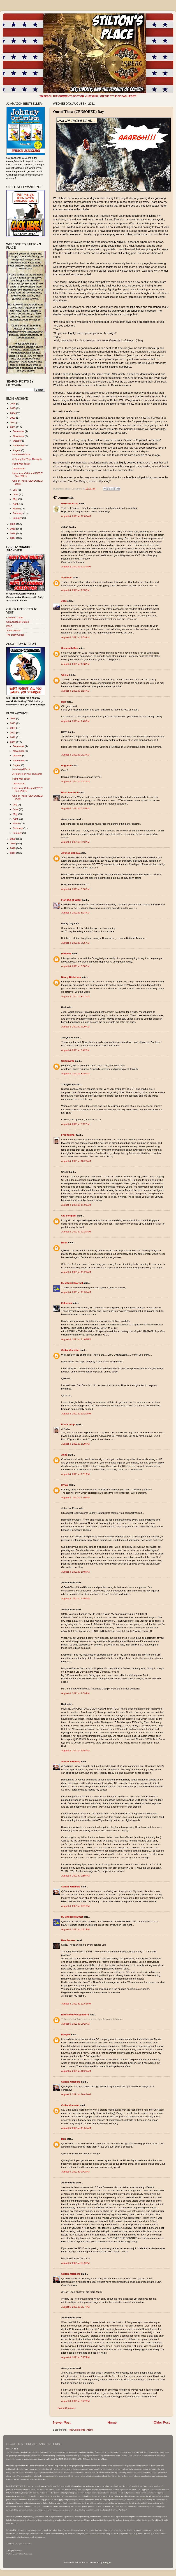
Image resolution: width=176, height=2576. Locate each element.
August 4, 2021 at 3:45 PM (75, 1750)
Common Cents (14, 617)
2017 (13, 538)
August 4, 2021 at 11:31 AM (76, 1292)
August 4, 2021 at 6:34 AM (75, 912)
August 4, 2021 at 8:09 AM (75, 1026)
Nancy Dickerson (71, 977)
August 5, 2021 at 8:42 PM (75, 2171)
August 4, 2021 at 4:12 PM (75, 1929)
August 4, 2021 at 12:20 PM (76, 1413)
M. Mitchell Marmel (72, 1283)
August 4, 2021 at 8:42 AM (75, 1050)
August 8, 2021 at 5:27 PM (75, 2357)
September (19, 445)
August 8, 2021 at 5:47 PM (75, 2401)
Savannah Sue (69, 648)
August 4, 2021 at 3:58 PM (75, 1875)
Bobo (64, 1242)
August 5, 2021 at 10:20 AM (76, 2071)
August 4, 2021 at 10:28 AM (76, 1161)
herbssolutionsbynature (75, 2014)
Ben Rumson (68, 1940)
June (16, 494)
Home (112, 2422)
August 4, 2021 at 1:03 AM (75, 590)
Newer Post (62, 2422)
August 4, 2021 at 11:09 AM (76, 1205)
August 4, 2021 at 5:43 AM (75, 842)
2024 (13, 413)
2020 (13, 524)
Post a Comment (67, 2408)
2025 (13, 408)
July (15, 489)
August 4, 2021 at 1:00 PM (75, 1443)
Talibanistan (18, 468)
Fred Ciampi (68, 1135)
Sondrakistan (13, 630)
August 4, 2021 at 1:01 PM (75, 1474)
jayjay (64, 1485)
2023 (13, 417)
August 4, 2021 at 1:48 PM (75, 1571)
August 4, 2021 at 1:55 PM (75, 1598)
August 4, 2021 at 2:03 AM (75, 754)
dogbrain (66, 765)
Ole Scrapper (68, 1215)
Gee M (65, 674)
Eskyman (66, 1303)
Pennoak (66, 953)
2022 (13, 422)
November (19, 436)
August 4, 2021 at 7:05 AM (75, 942)
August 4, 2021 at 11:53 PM (76, 2003)
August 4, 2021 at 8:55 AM (75, 1073)
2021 (13, 427)
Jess (64, 601)
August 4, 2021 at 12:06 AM (76, 516)
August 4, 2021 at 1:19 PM (75, 1497)
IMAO (9, 626)
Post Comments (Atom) (80, 2429)
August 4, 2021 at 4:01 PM (75, 1906)
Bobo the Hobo (70, 792)
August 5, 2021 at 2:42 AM (75, 2023)
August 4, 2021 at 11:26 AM (76, 1272)
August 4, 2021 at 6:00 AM (75, 889)
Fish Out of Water (71, 900)
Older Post (162, 2422)
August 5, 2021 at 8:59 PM (75, 2263)
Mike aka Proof (69, 503)
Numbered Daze (21, 454)
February (18, 513)
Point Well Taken (21, 463)
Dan (63, 701)
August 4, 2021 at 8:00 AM (75, 966)
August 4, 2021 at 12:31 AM (76, 566)
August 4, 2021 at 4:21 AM (75, 781)
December (19, 431)
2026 (13, 403)
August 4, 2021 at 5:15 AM (75, 808)
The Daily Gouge (15, 634)
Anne (64, 1454)
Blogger (107, 2562)
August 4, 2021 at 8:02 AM (75, 996)
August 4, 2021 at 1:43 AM (75, 721)
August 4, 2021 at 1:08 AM (75, 664)
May (15, 499)
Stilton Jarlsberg (70, 1761)
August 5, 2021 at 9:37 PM (75, 2306)
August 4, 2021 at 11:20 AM (76, 1231)
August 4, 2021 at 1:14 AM (75, 690)
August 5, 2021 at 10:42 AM (76, 2094)
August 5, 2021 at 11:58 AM (76, 2128)
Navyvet (66, 2034)
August (17, 450)
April (15, 504)
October (17, 440)
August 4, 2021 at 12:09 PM (76, 1339)
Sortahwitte (68, 1061)
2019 (13, 528)
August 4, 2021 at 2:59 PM (75, 1693)
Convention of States (17, 622)
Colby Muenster (70, 1350)
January (17, 518)
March (16, 508)
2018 (13, 533)
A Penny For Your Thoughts (27, 459)
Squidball (66, 577)
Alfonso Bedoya (70, 853)
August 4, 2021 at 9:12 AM (75, 1124)
